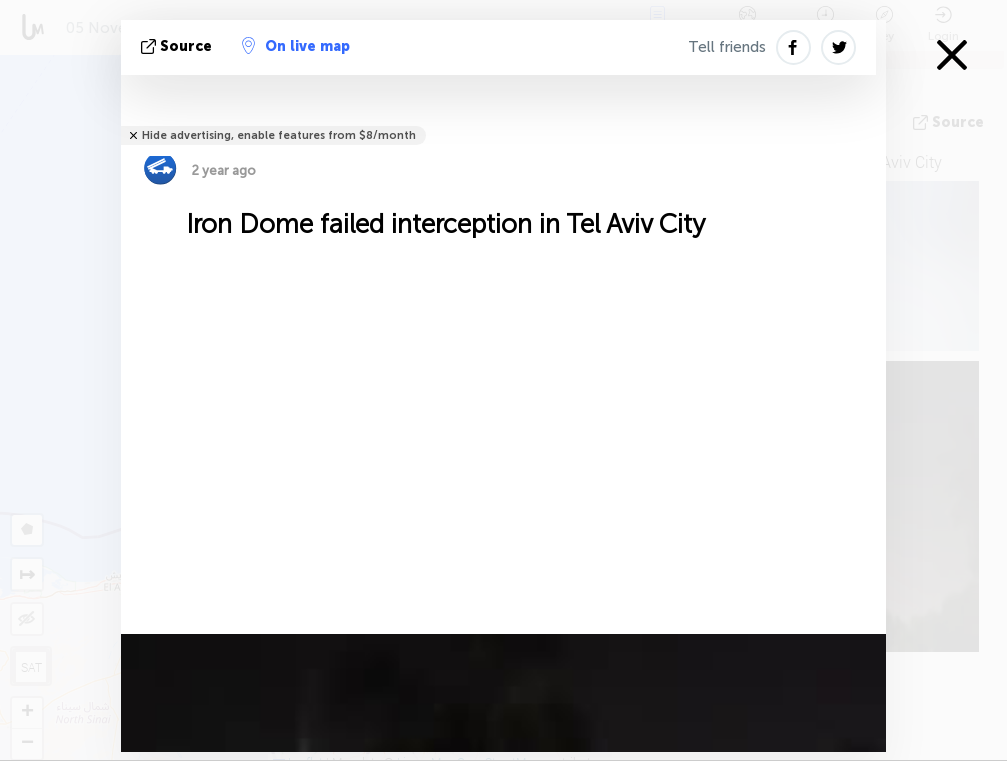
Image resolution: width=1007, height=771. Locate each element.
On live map (296, 46)
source (178, 46)
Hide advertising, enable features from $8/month (279, 135)
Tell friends (727, 47)
